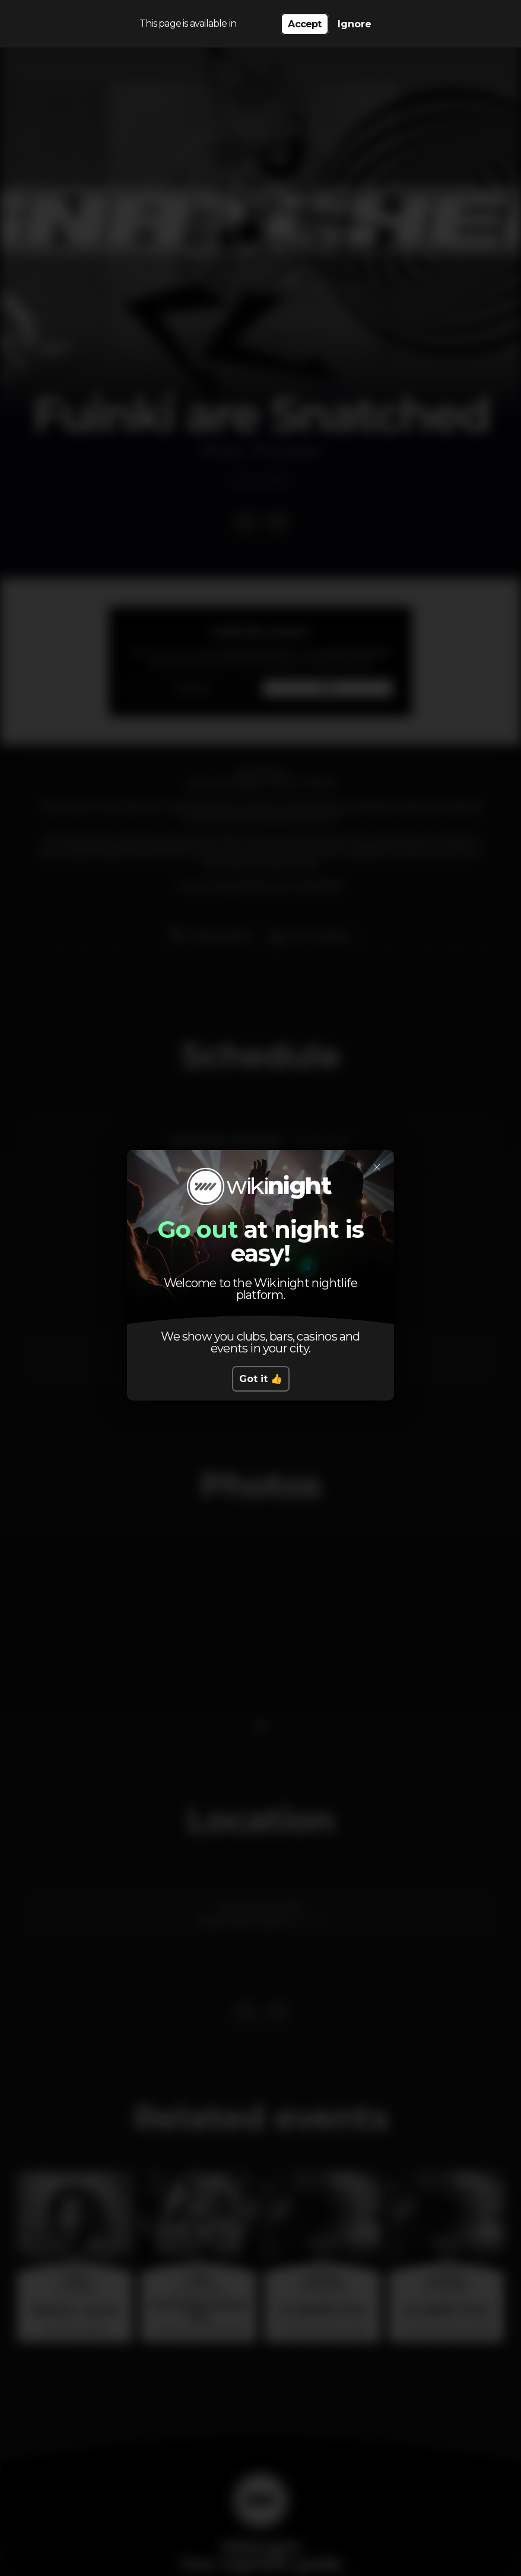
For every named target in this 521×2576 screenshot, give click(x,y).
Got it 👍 (260, 1378)
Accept (304, 24)
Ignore (354, 24)
